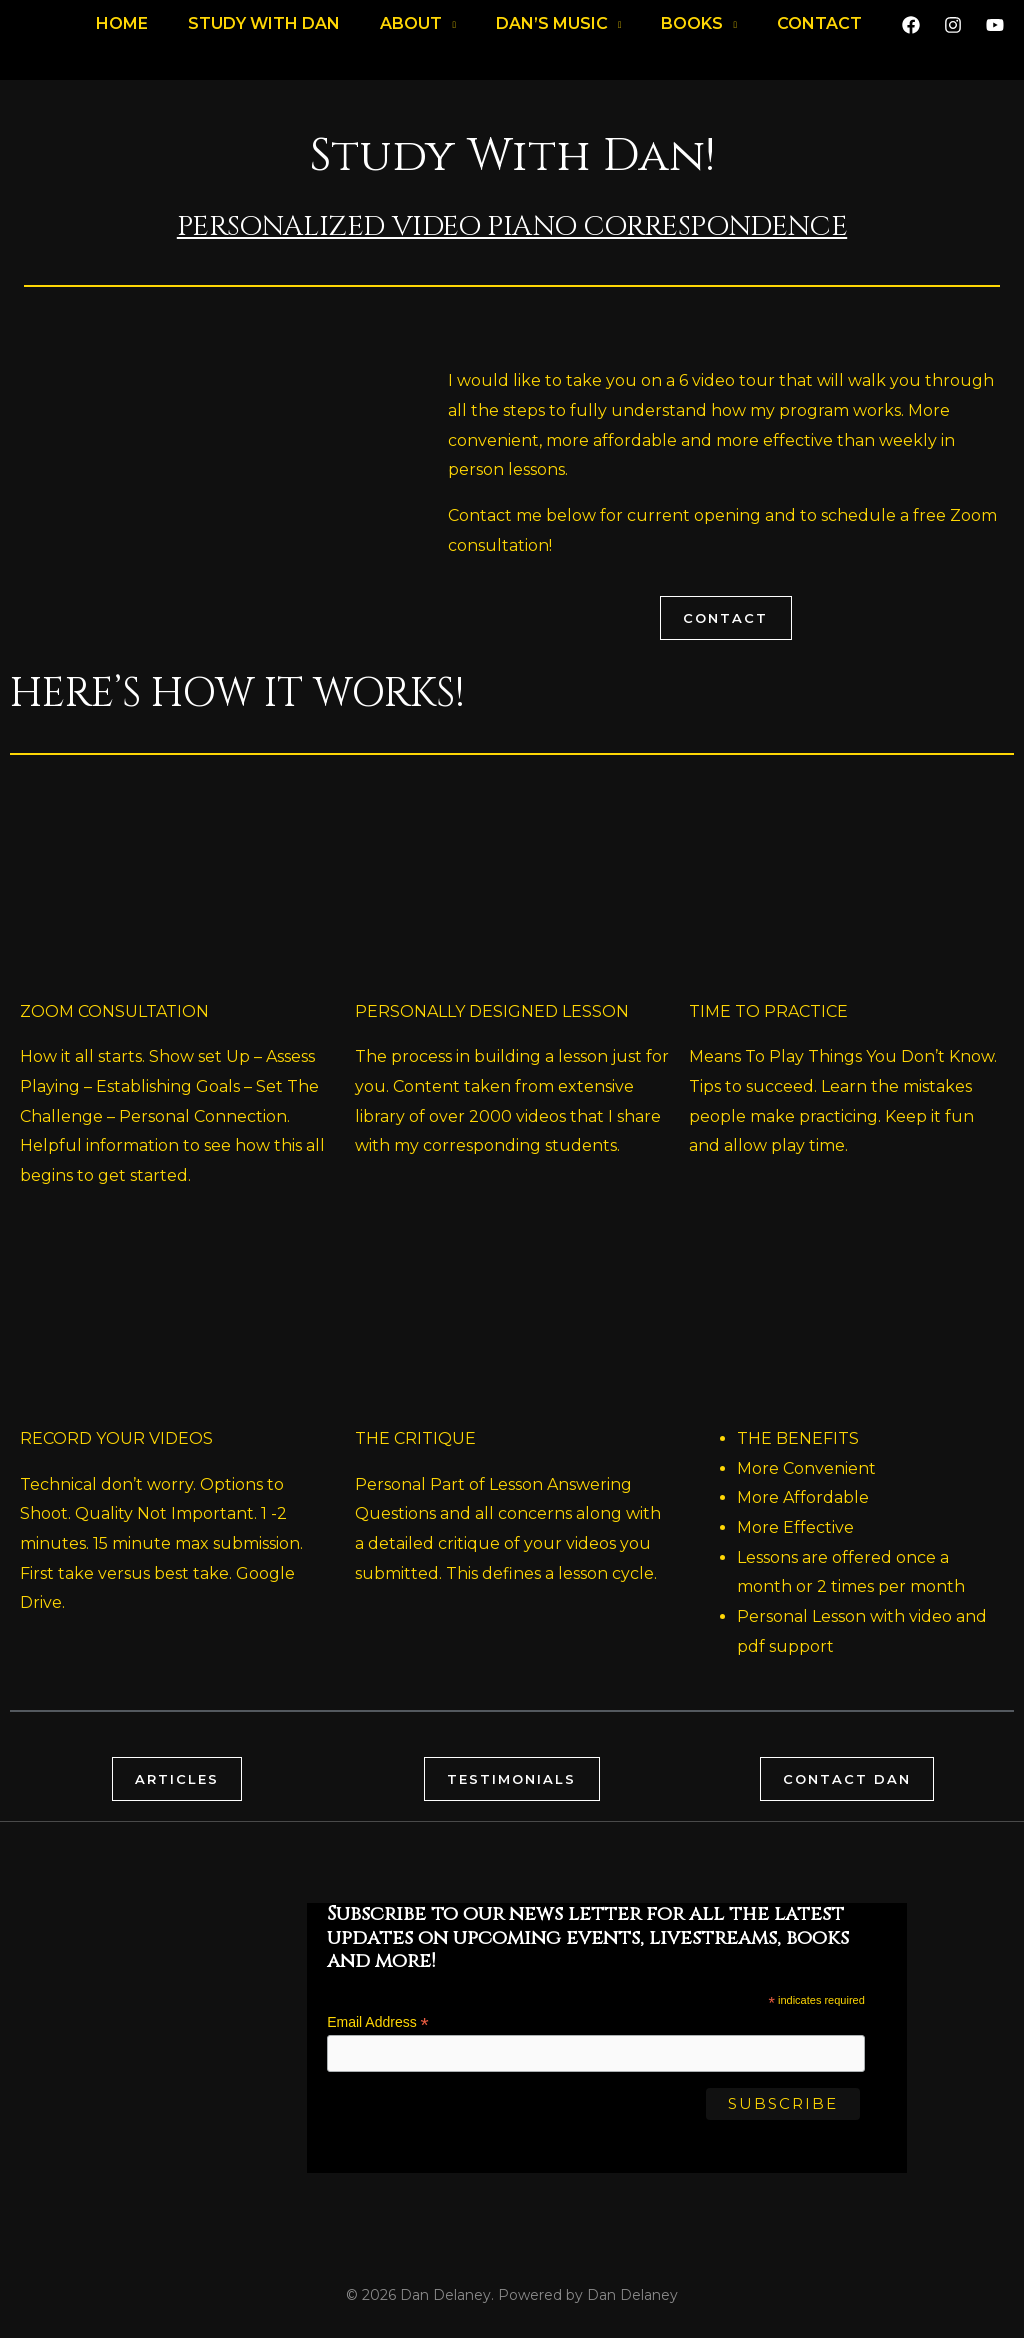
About (411, 34)
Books (692, 34)
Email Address (378, 2025)
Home (122, 34)
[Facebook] (911, 36)
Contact (819, 34)
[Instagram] (953, 36)
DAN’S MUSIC (552, 34)
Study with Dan (264, 34)
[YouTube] (995, 36)
